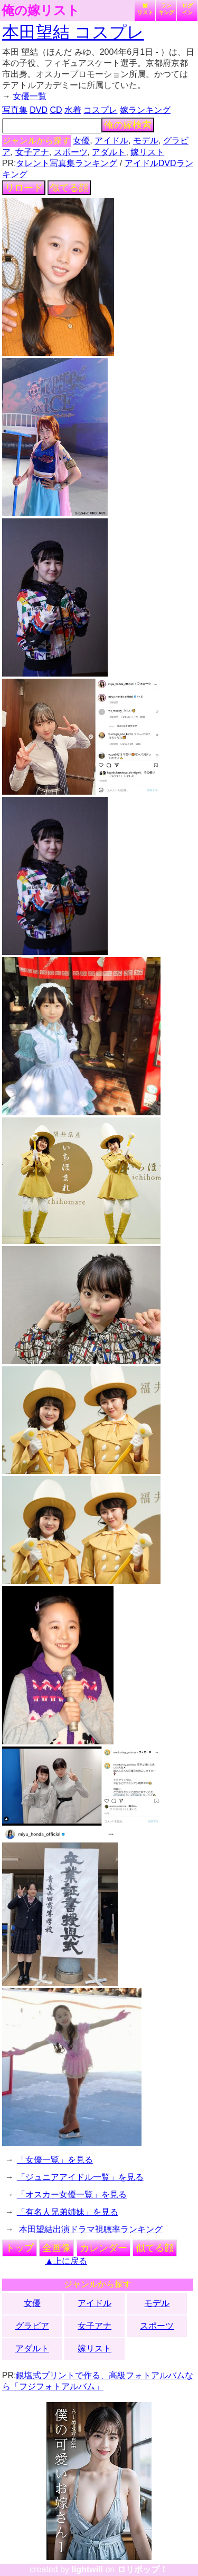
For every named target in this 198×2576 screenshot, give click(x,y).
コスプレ (100, 109)
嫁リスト (145, 9)
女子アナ (32, 152)
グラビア (32, 2325)
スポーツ (71, 152)
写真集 (14, 109)
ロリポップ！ (142, 2569)
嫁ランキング (145, 109)
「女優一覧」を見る (55, 2159)
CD (56, 109)
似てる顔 (69, 187)
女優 (81, 140)
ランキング (166, 9)
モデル (145, 140)
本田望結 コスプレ (73, 32)
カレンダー (103, 2248)
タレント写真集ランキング (66, 163)
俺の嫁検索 (128, 125)
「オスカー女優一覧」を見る (72, 2194)
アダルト (109, 152)
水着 (72, 109)
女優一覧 (29, 96)
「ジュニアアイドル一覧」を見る (80, 2177)
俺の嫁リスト (41, 10)
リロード (24, 187)
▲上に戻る (66, 2260)
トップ (19, 2248)
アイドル (111, 140)
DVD (39, 109)
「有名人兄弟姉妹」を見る (67, 2211)
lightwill (87, 2569)
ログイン (187, 9)
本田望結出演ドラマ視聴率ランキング (91, 2229)
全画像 (56, 2248)
